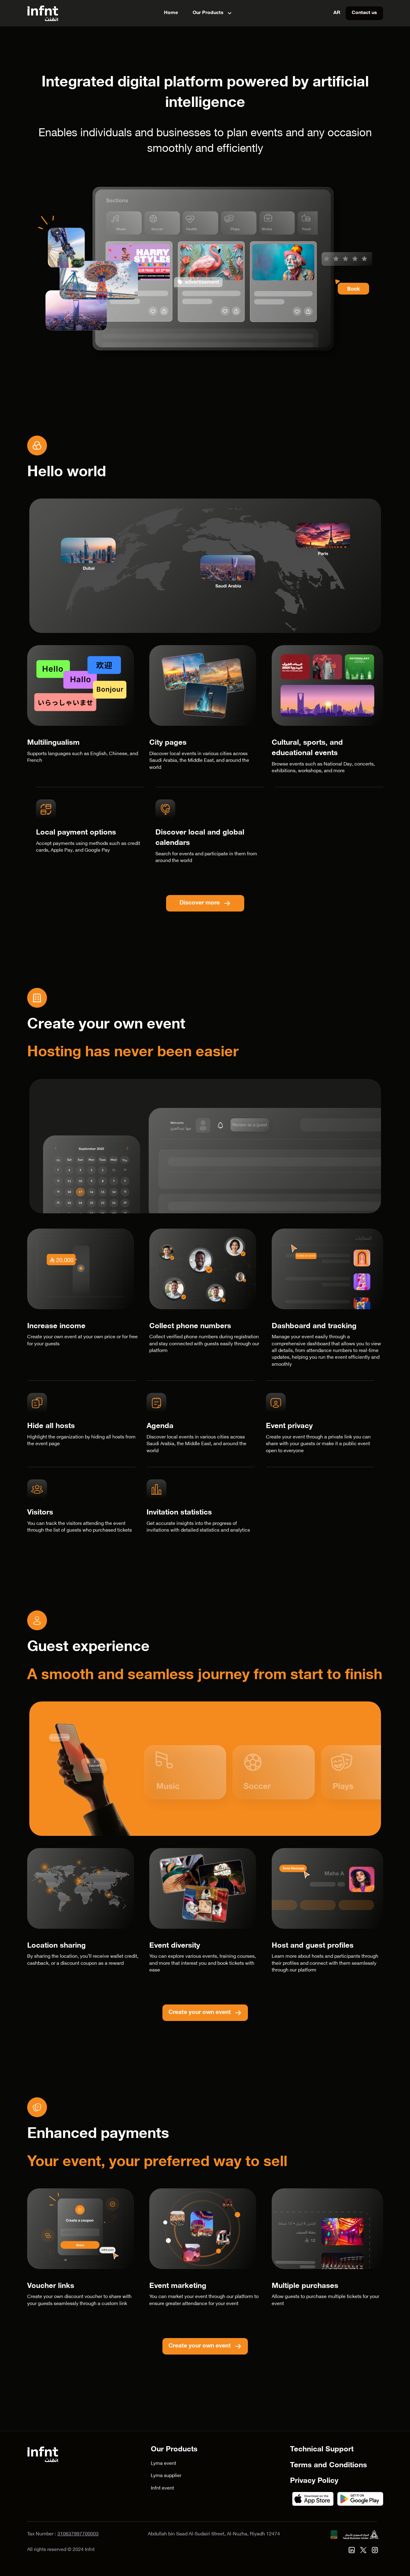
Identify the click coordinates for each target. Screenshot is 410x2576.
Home (171, 13)
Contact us (364, 13)
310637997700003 (78, 2534)
